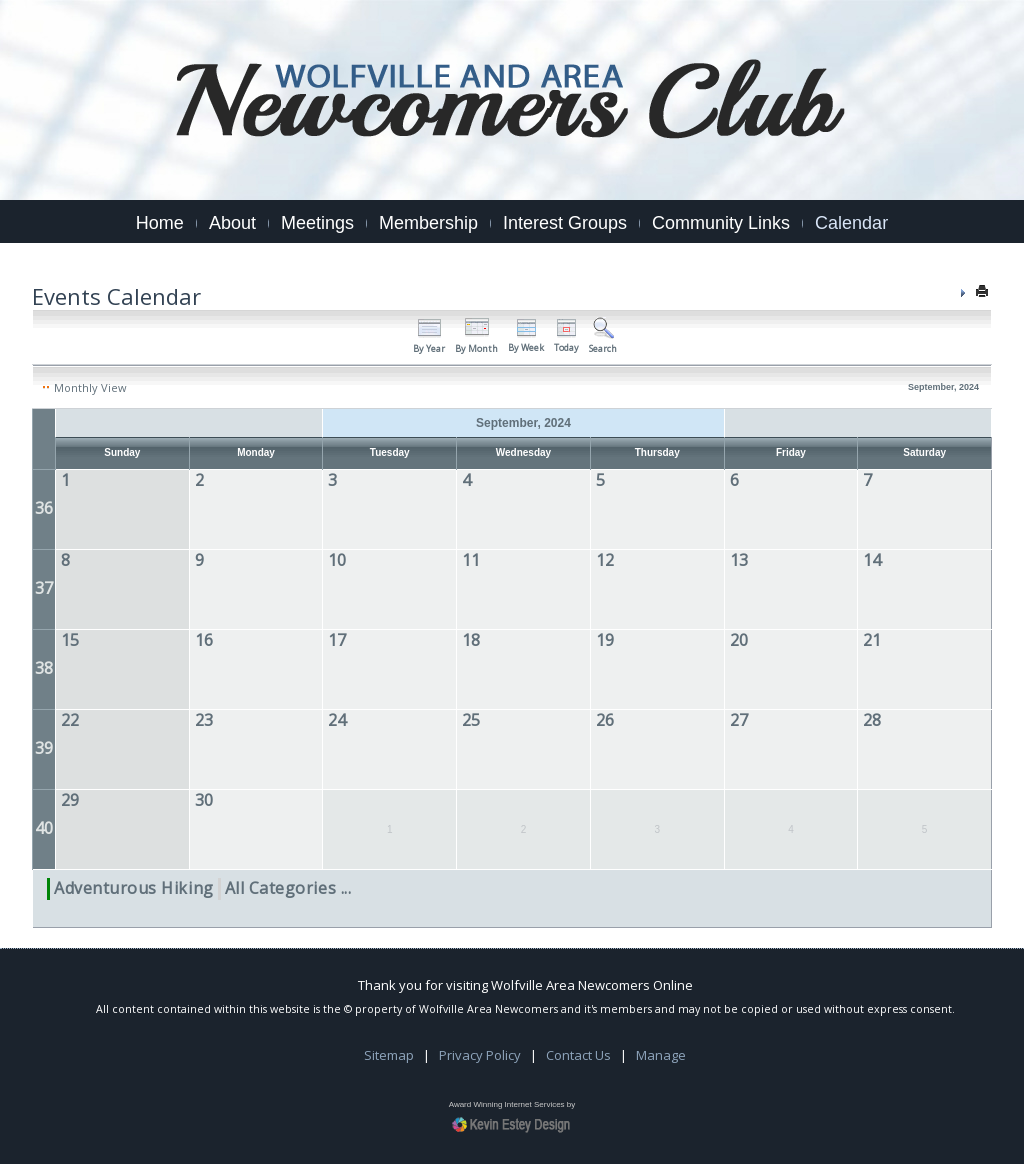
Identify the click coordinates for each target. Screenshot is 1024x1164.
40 (44, 828)
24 (337, 720)
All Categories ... (288, 888)
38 (44, 668)
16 (204, 640)
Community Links (721, 223)
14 (872, 560)
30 (204, 800)
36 (44, 508)
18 (471, 640)
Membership (428, 223)
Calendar (851, 223)
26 (605, 720)
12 (605, 560)
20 (739, 640)
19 (605, 640)
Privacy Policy (480, 1065)
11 (471, 560)
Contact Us (578, 1065)
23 (204, 720)
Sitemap (389, 1065)
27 (739, 720)
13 (739, 560)
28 (872, 720)
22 (70, 720)
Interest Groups (565, 223)
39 (44, 748)
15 (70, 640)
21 (872, 640)
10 (337, 560)
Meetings (317, 223)
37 (44, 588)
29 (70, 800)
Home (160, 223)
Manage (661, 1065)
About (232, 223)
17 (337, 640)
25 (471, 720)
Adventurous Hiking (134, 888)
